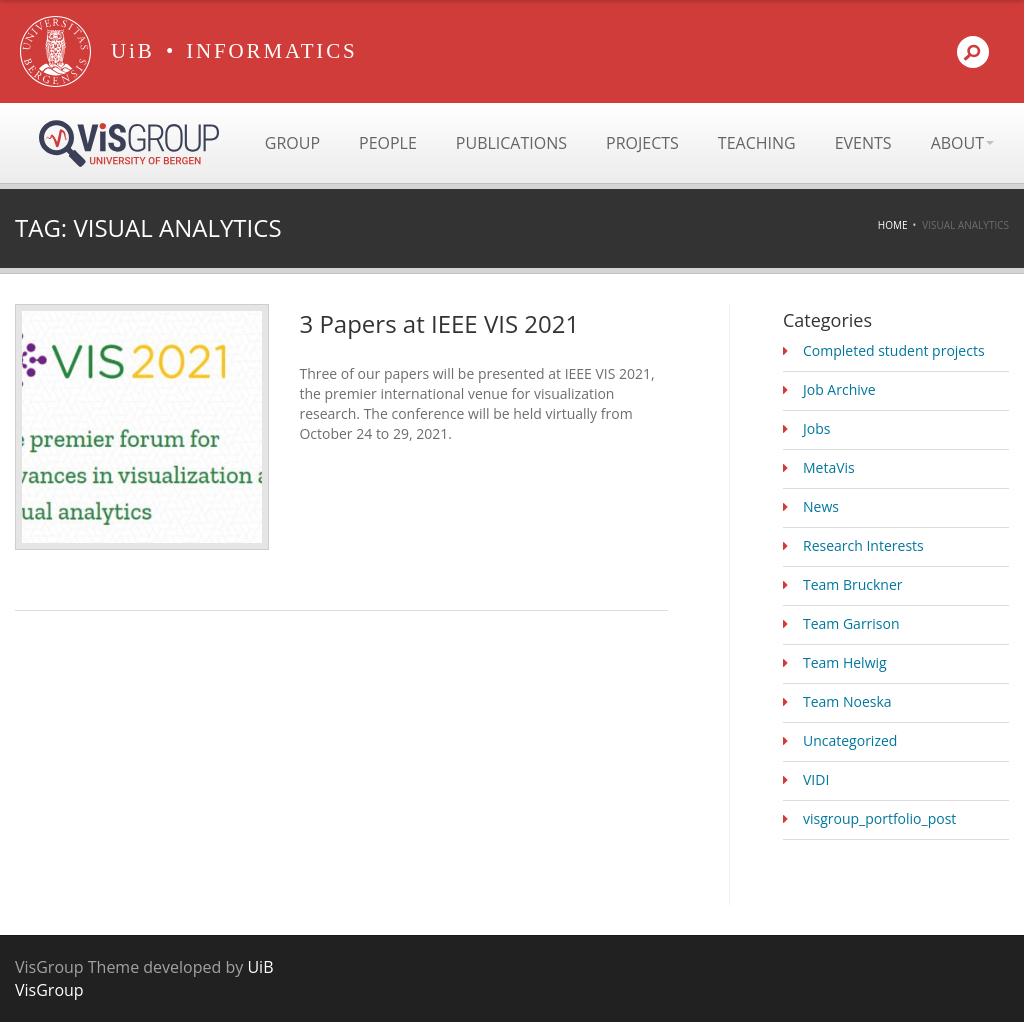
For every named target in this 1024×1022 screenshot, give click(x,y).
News (821, 506)
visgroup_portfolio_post (879, 818)
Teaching (757, 143)
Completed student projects (894, 350)
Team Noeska (847, 701)
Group (292, 143)
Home (893, 225)
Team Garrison (851, 623)
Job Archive (839, 389)
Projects (642, 143)
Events (863, 143)
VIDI (816, 779)
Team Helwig (845, 662)
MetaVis (829, 467)
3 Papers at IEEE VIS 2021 (439, 323)
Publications (511, 143)
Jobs (816, 428)
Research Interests (863, 545)
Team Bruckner (853, 584)
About (962, 143)
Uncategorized (850, 740)
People (388, 143)
